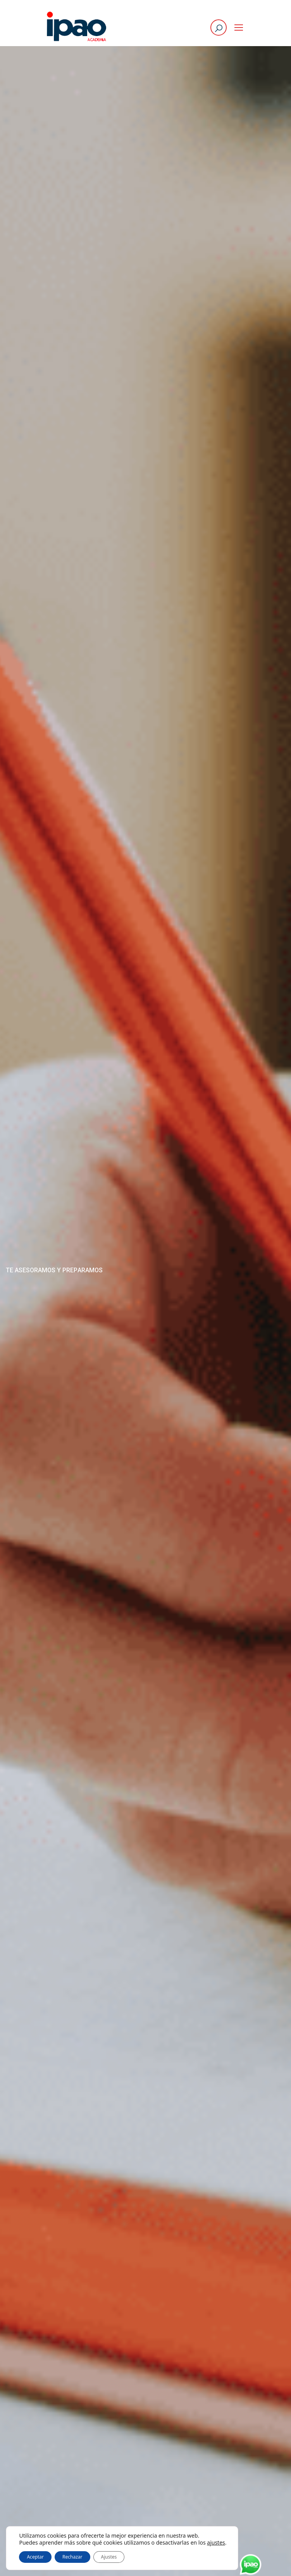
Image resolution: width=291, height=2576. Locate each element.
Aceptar (35, 2557)
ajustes (216, 2542)
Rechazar (72, 2557)
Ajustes (109, 2557)
